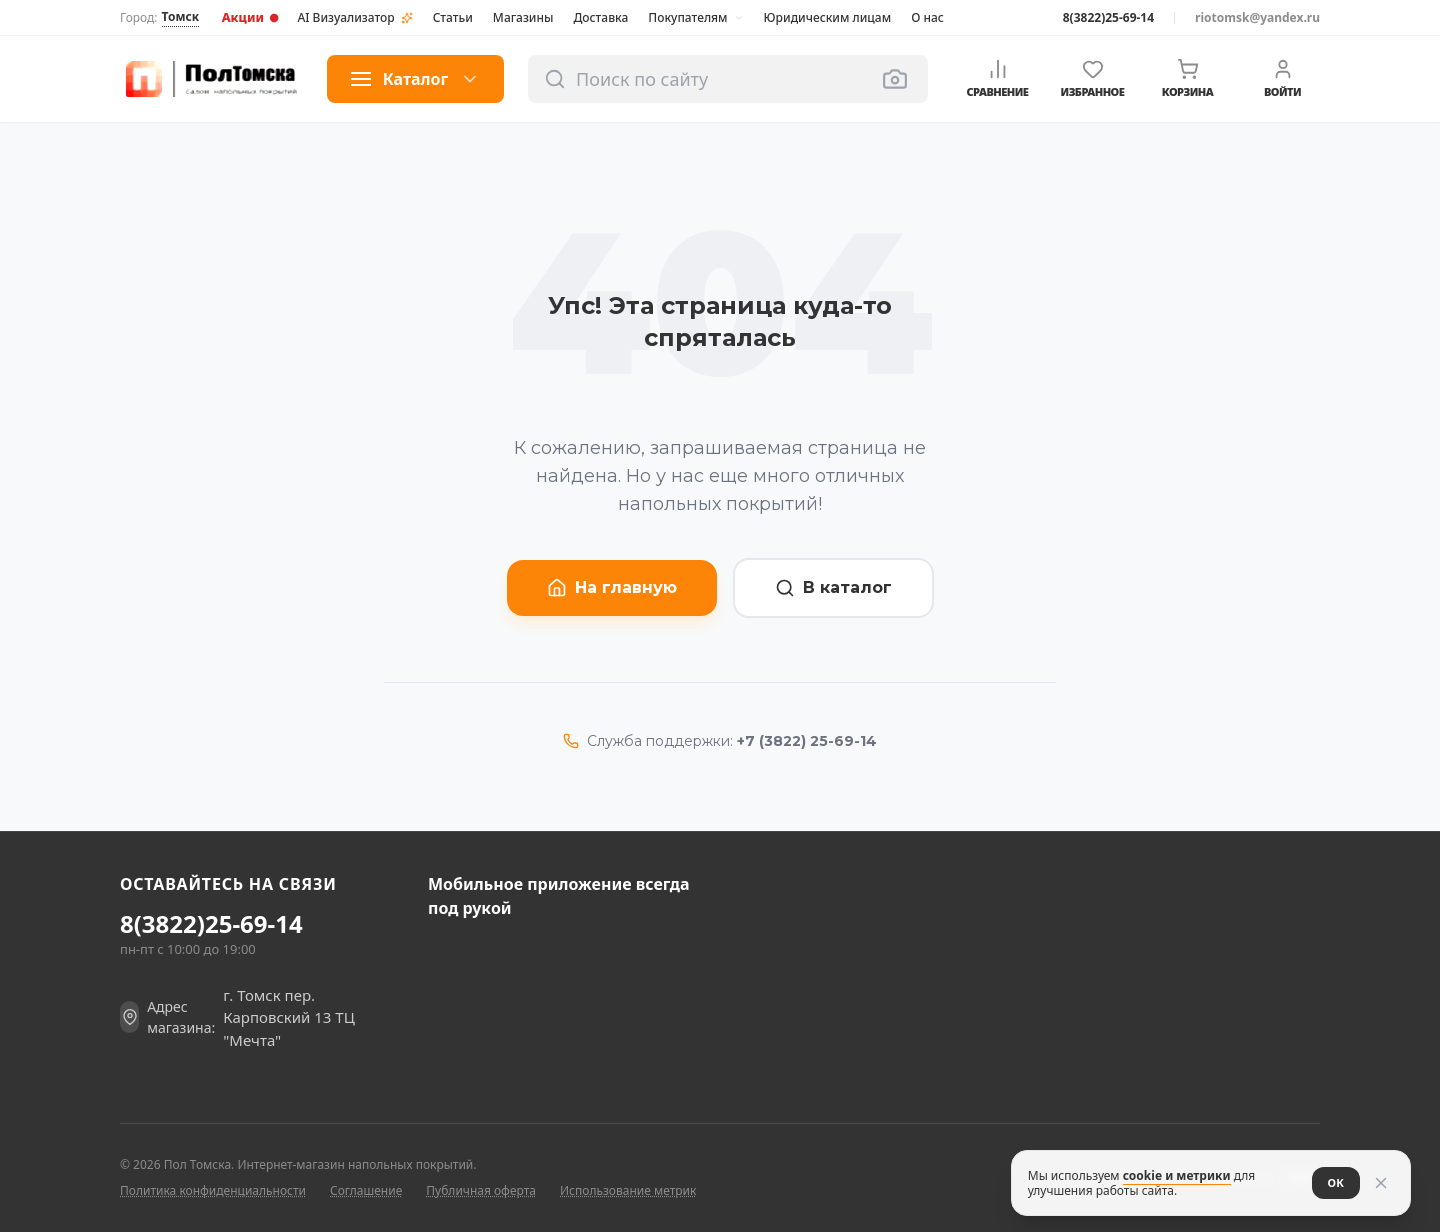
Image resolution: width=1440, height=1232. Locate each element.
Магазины (523, 17)
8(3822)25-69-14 (1108, 17)
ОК (1333, 1182)
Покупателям (695, 17)
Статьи (453, 17)
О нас (927, 17)
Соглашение (366, 1190)
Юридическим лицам (828, 17)
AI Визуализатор (354, 17)
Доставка (600, 17)
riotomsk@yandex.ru (1257, 17)
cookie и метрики (1174, 1175)
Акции (250, 17)
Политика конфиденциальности (213, 1190)
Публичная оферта (481, 1190)
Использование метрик (628, 1190)
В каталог (833, 588)
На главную (612, 588)
